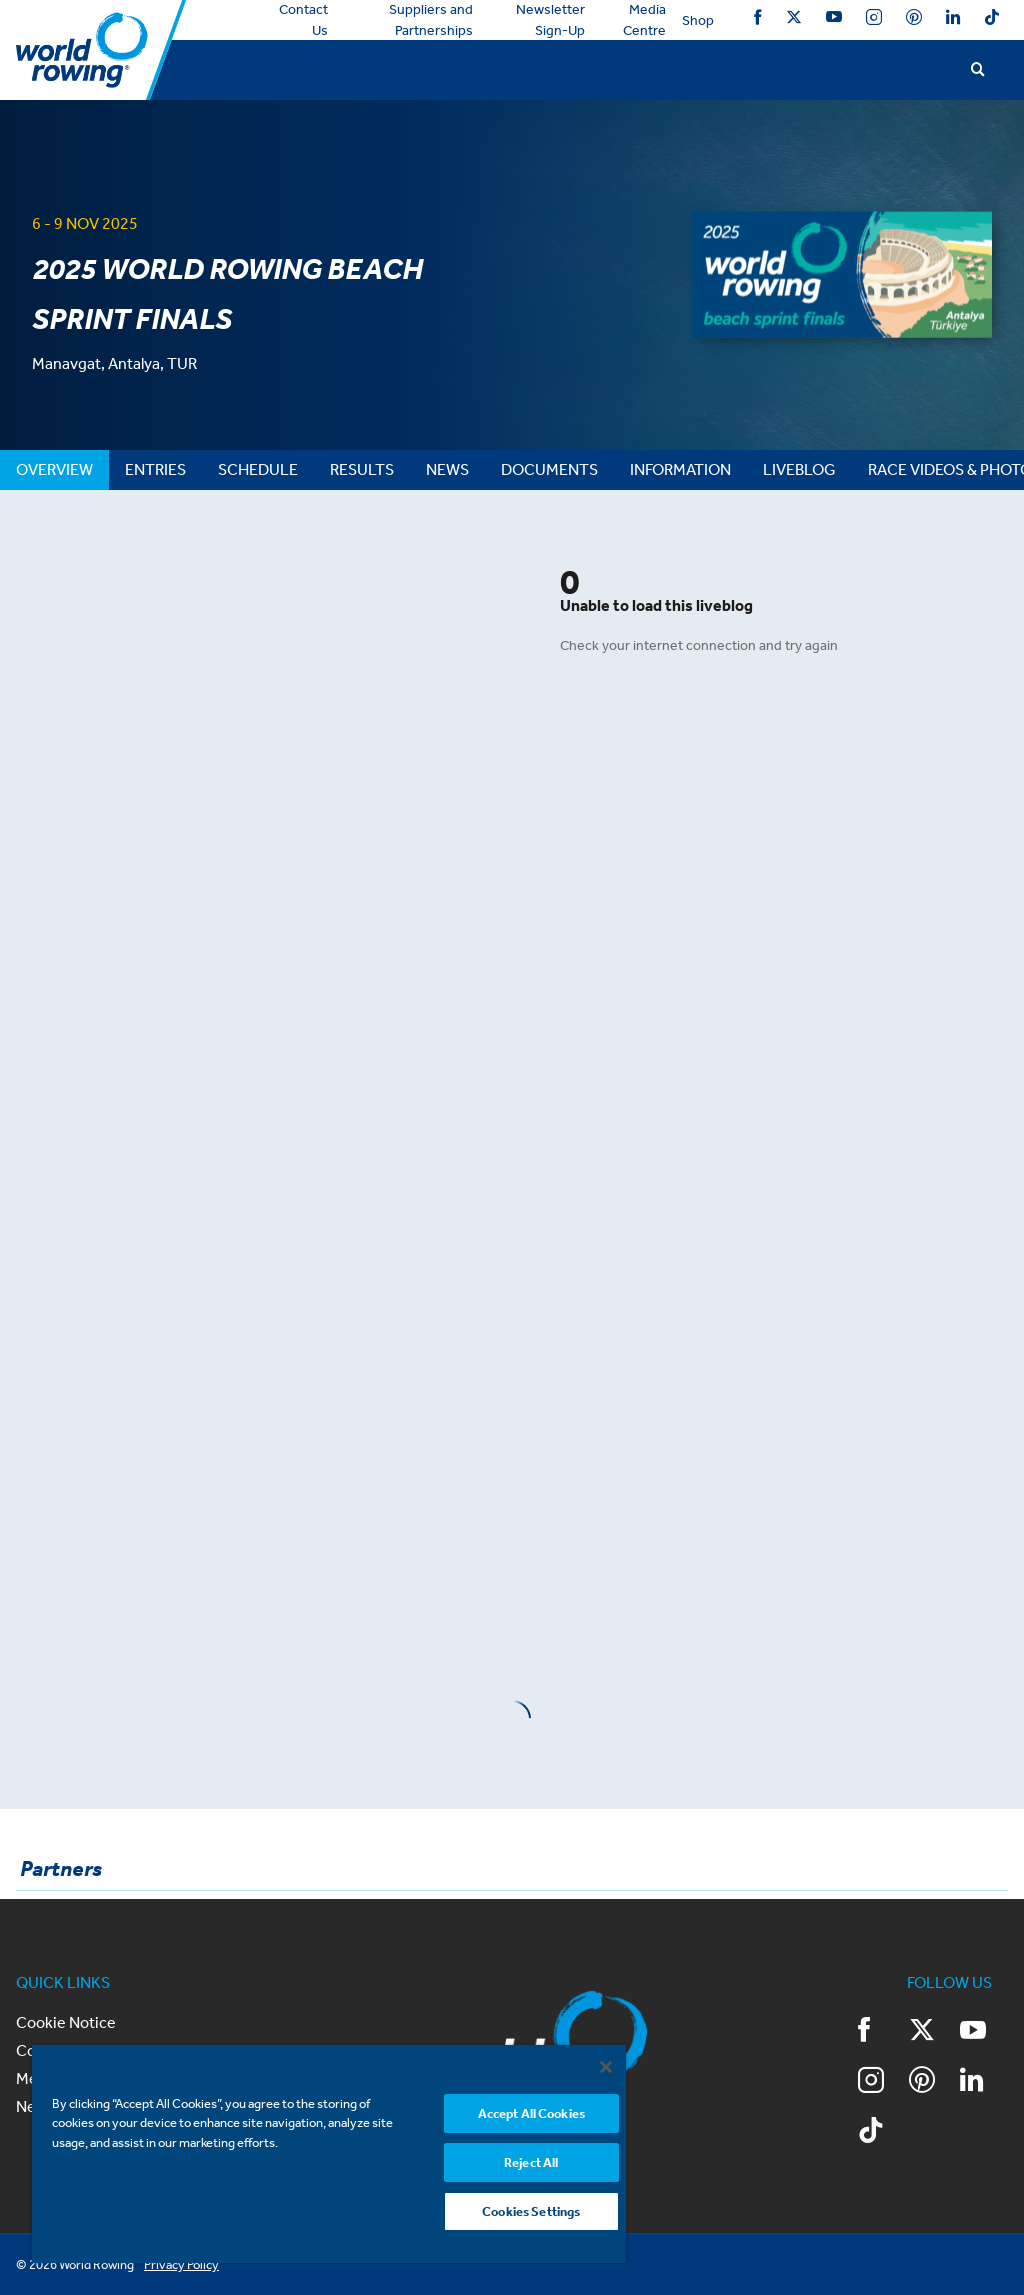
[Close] (606, 2067)
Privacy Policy (181, 2264)
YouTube (834, 17)
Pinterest (914, 17)
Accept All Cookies (531, 2113)
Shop (698, 20)
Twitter (794, 17)
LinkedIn (953, 17)
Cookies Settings (531, 2211)
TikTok (992, 17)
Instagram (874, 17)
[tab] (54, 470)
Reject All (531, 2162)
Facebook (758, 17)
